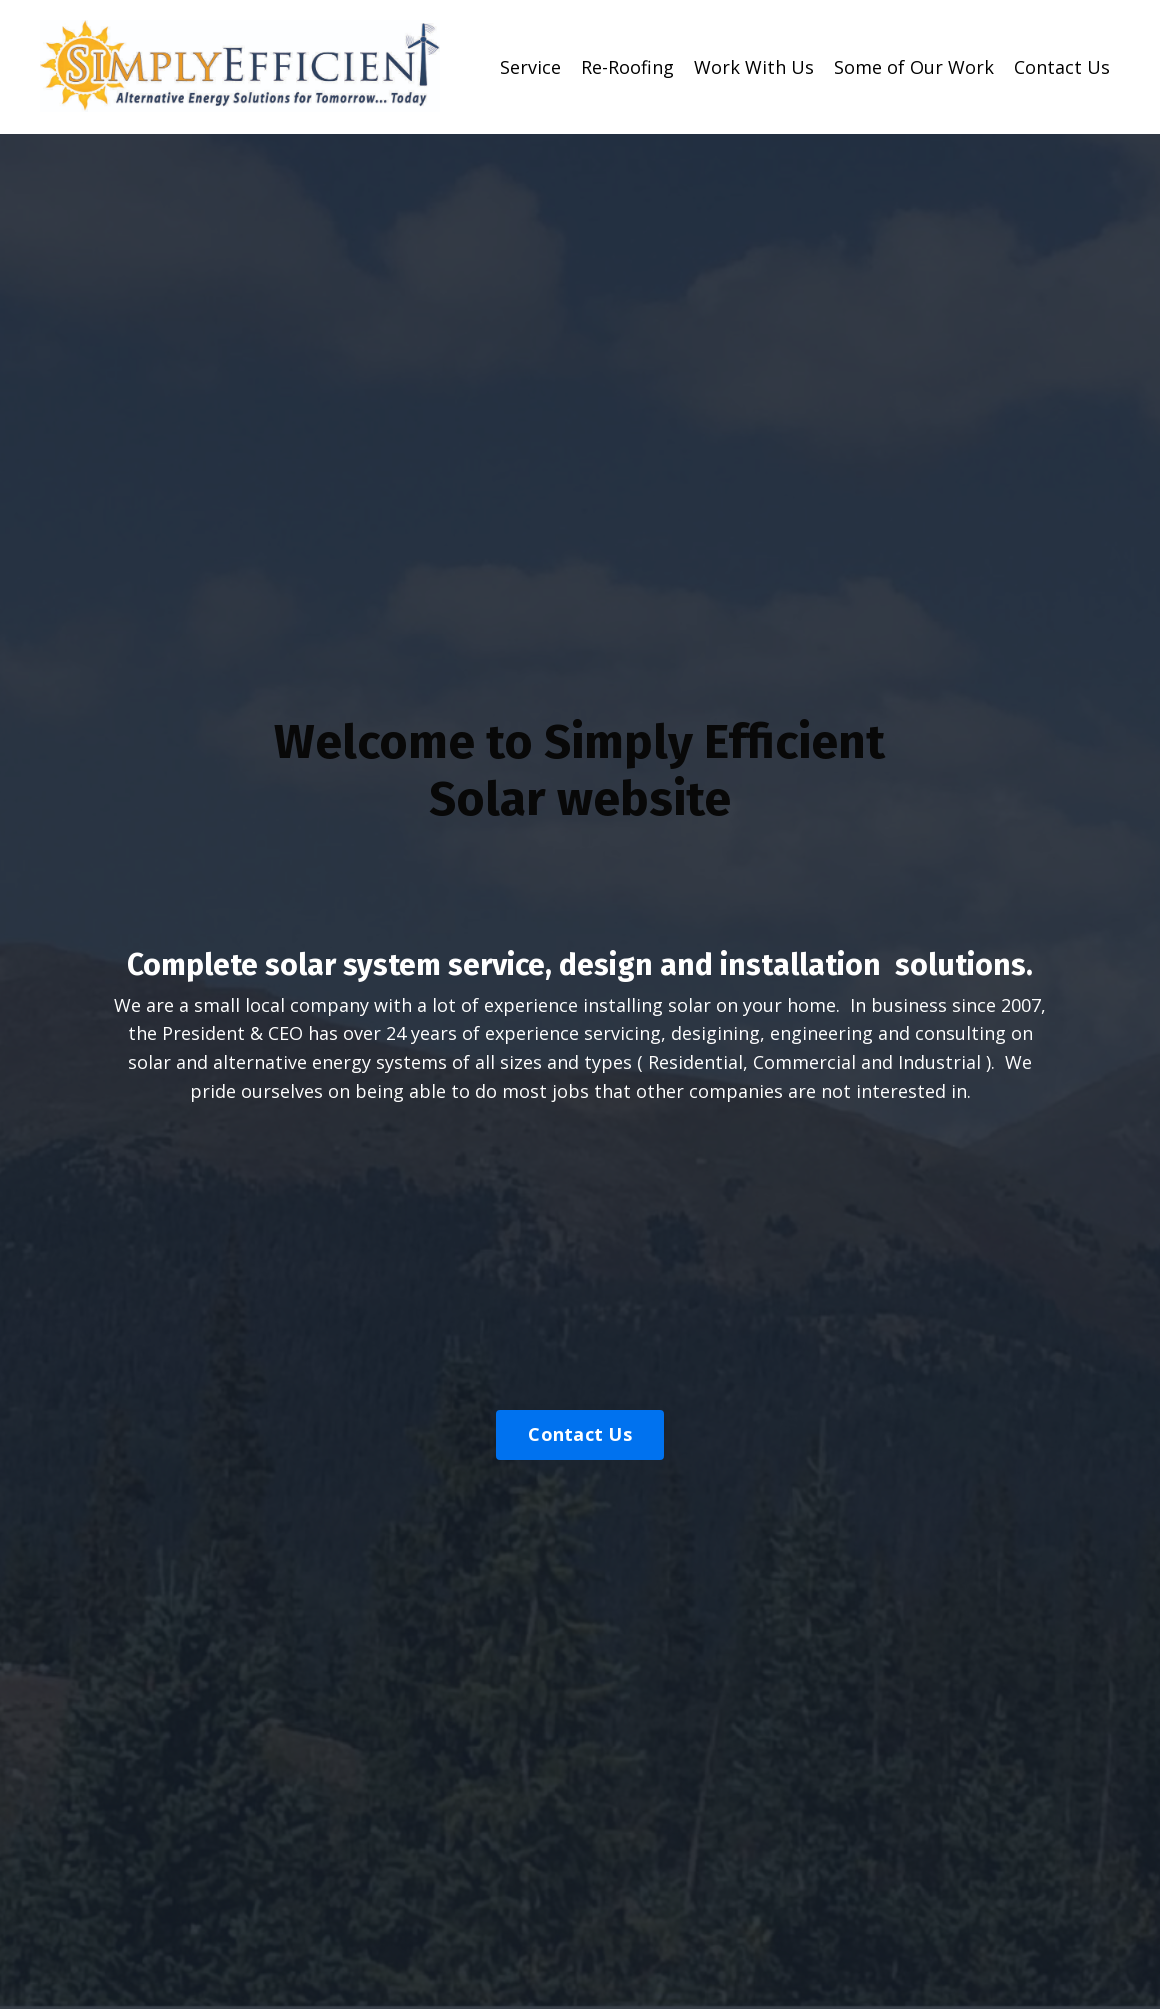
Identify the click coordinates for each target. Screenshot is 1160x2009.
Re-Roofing (627, 67)
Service (530, 67)
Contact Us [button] (580, 1434)
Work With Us (754, 67)
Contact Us (1062, 67)
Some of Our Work (914, 67)
